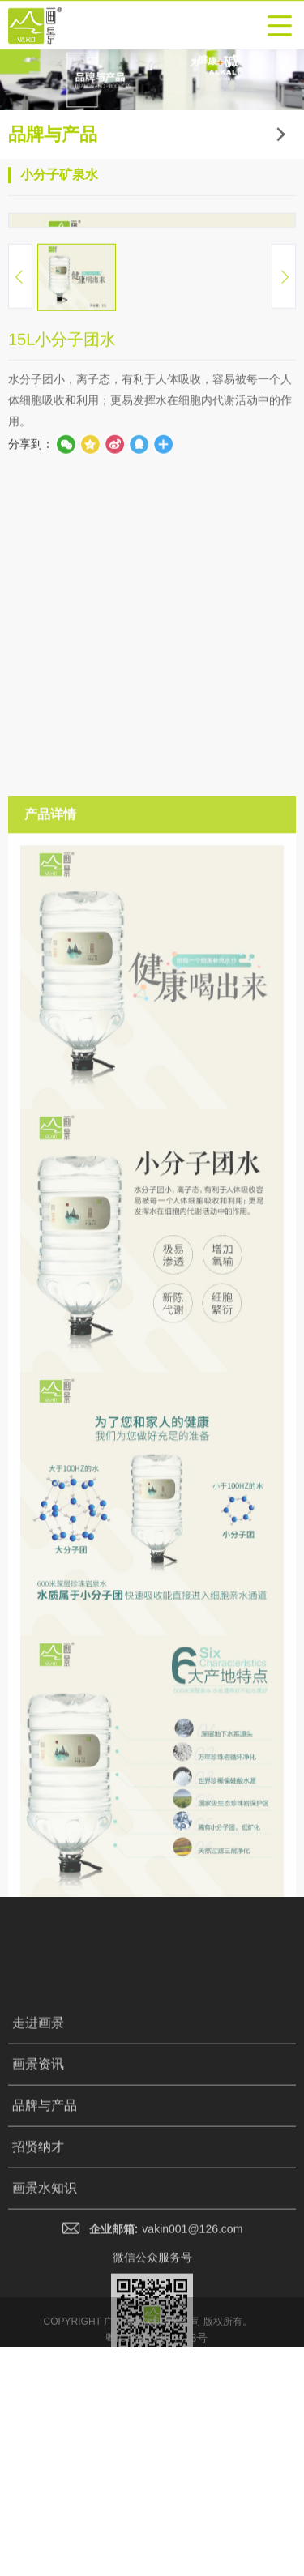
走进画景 (38, 2350)
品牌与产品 (44, 2433)
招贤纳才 (38, 2474)
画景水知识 (44, 2516)
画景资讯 (38, 2392)
